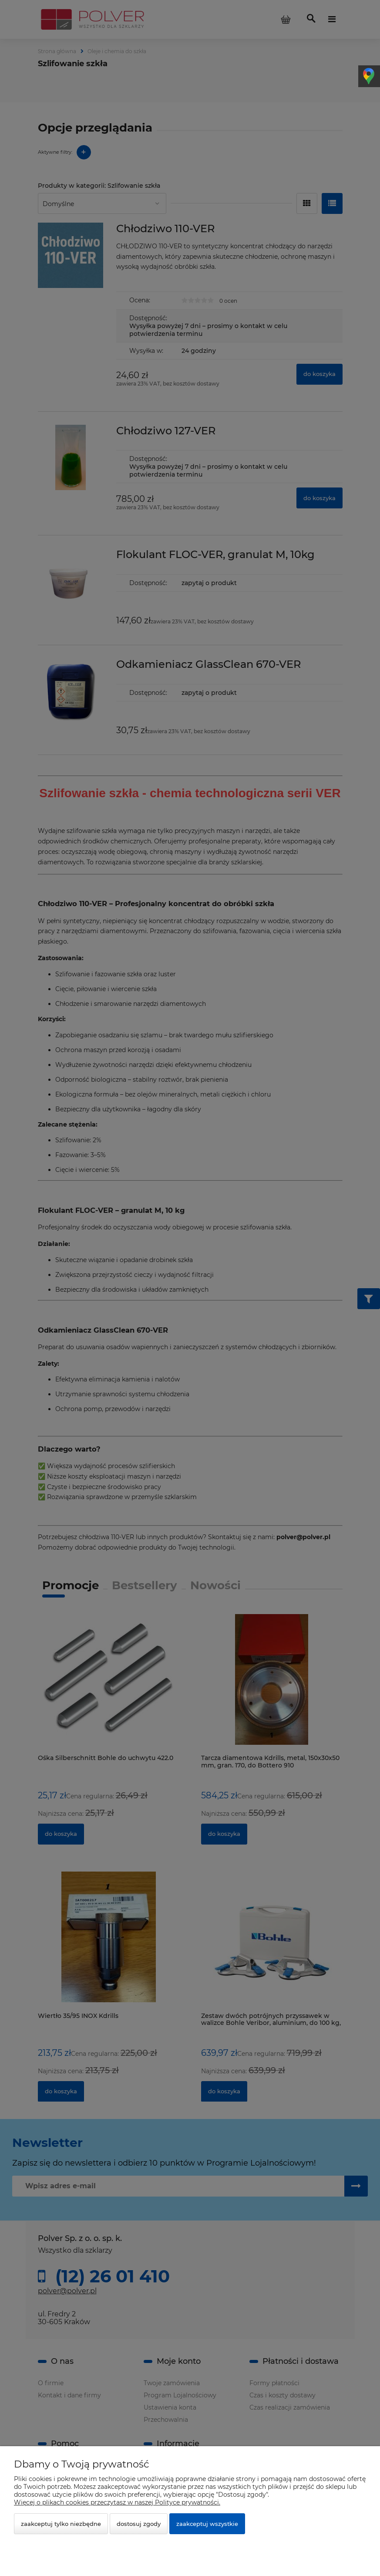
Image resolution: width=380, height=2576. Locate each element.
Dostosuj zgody (139, 2523)
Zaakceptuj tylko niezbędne (61, 2523)
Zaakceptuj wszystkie (207, 2523)
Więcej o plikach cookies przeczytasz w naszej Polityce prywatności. (117, 2502)
